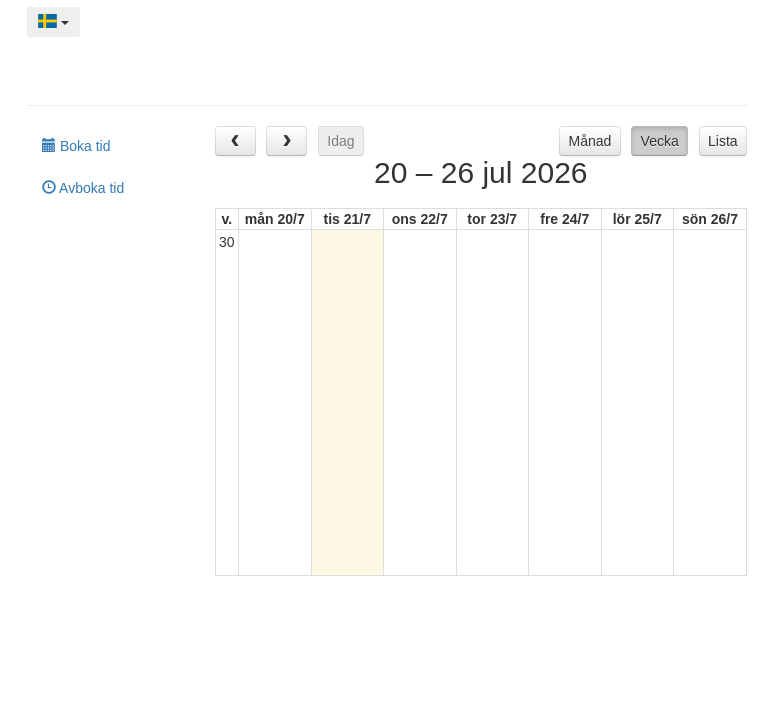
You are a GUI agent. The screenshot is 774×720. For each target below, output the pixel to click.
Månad (590, 141)
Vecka (660, 141)
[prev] (235, 140)
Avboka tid (83, 188)
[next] (286, 140)
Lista (723, 141)
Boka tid (76, 146)
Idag (340, 141)
